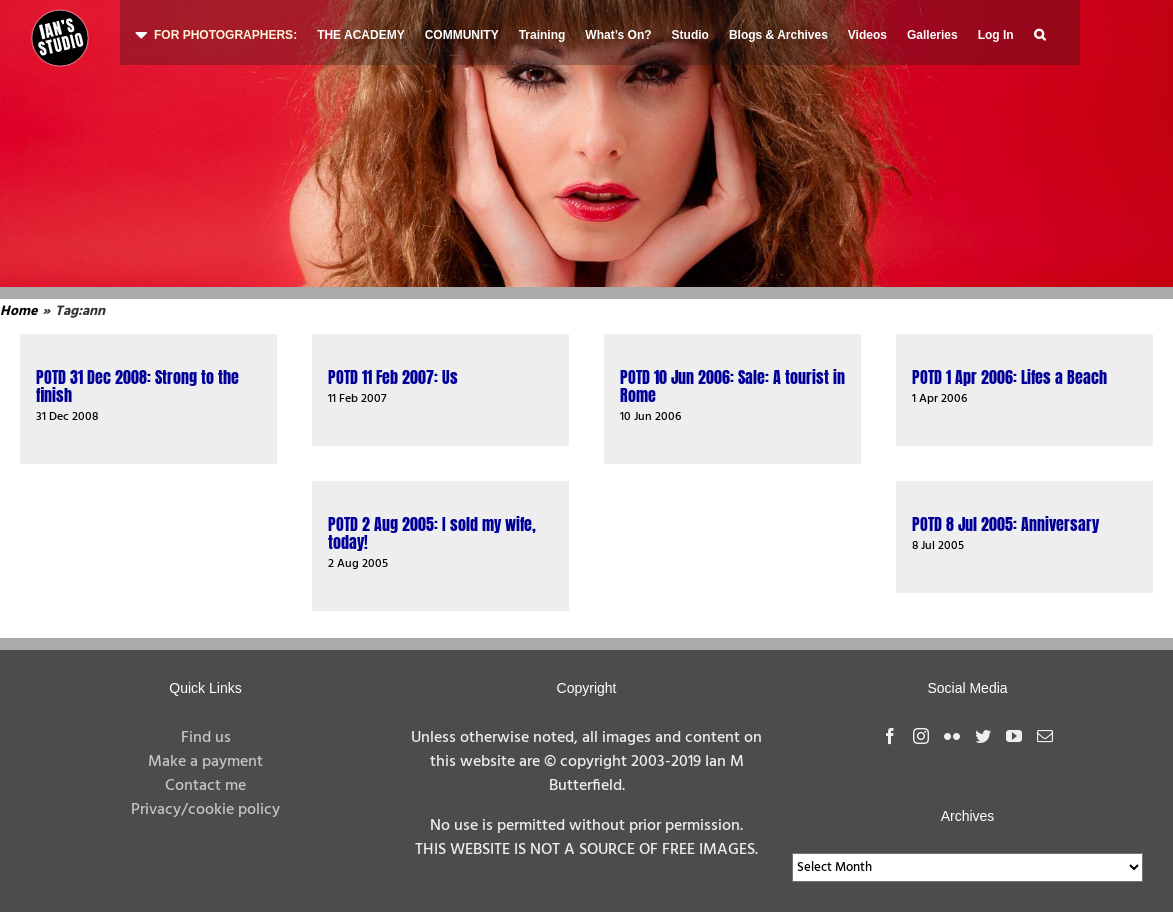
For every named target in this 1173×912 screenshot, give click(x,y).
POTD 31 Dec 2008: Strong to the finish (137, 386)
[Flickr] (952, 736)
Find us (206, 738)
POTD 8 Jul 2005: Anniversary (1005, 524)
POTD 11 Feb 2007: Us (393, 377)
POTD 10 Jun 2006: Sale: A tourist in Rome (732, 386)
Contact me (205, 786)
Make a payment (205, 762)
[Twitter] (983, 736)
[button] (1039, 32)
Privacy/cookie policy (205, 810)
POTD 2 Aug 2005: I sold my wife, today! (432, 533)
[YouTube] (1014, 736)
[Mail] (1045, 736)
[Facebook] (890, 736)
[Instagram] (921, 736)
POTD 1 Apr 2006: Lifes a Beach (1009, 377)
